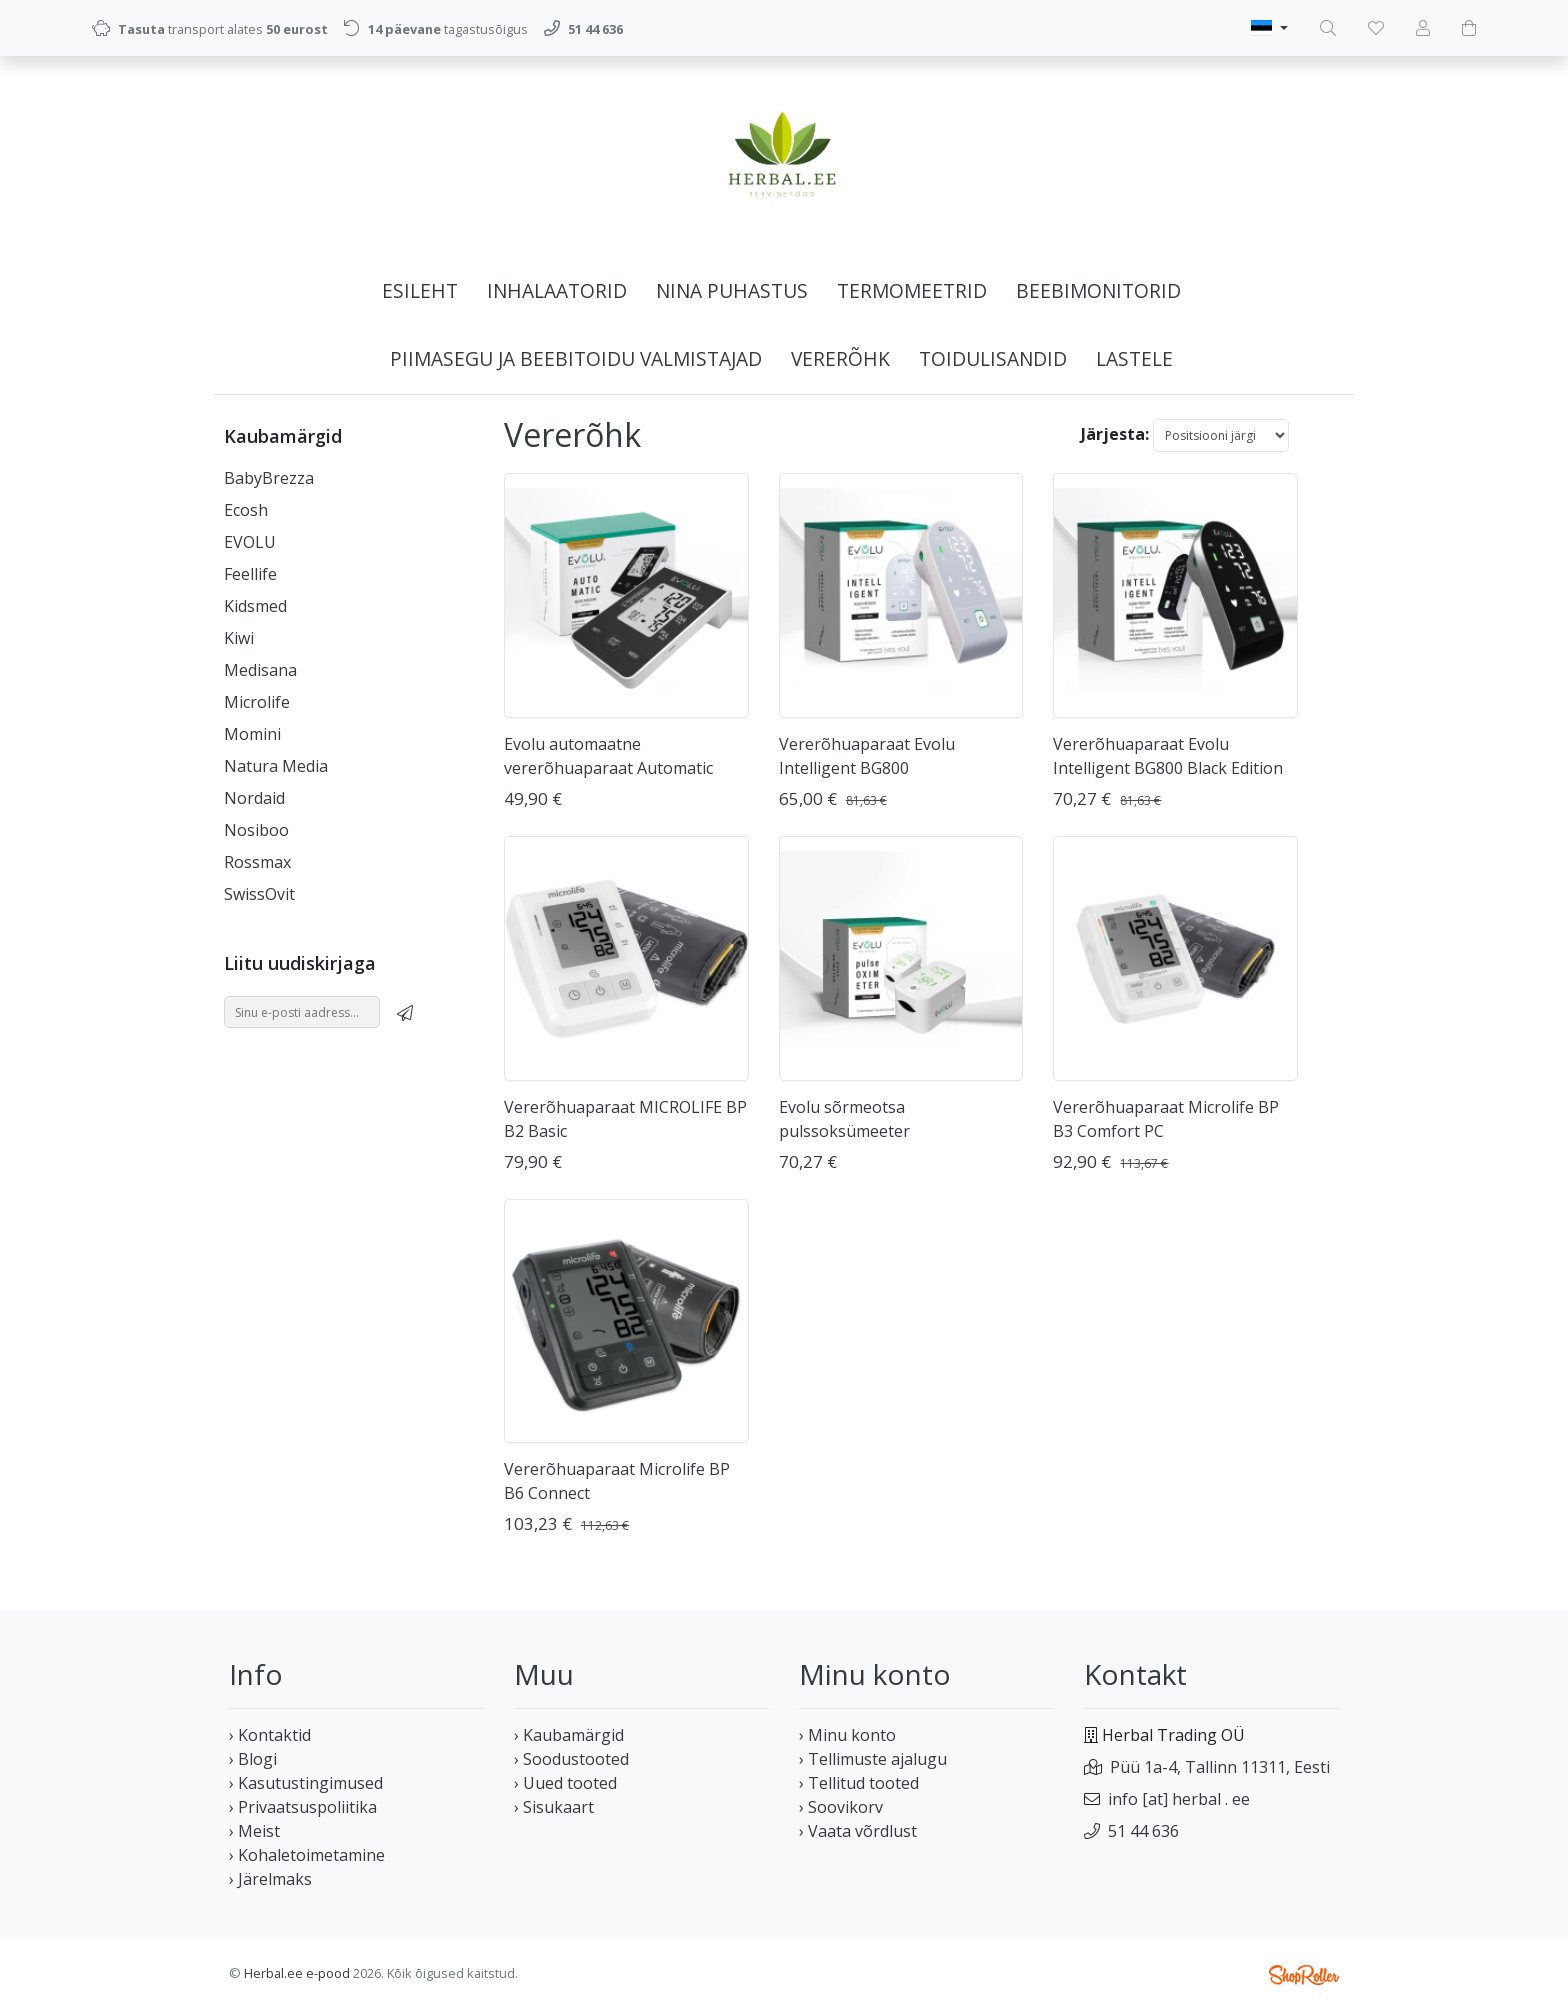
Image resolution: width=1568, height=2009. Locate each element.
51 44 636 (1143, 1831)
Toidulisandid (993, 358)
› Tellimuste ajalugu (873, 1759)
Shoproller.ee (1304, 1975)
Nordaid (254, 798)
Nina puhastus (732, 290)
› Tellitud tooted (859, 1783)
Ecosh (246, 510)
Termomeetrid (912, 290)
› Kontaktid (270, 1735)
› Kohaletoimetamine (307, 1855)
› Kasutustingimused (306, 1783)
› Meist (254, 1831)
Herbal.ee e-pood (297, 1973)
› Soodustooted (571, 1759)
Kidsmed (255, 606)
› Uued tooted (565, 1783)
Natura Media (276, 766)
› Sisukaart (554, 1807)
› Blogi (253, 1759)
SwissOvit (259, 894)
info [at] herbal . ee (1179, 1799)
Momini (252, 734)
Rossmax (257, 862)
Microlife (257, 702)
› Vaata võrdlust (858, 1831)
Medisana (260, 670)
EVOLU (250, 542)
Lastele (1134, 358)
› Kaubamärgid (569, 1735)
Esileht (420, 290)
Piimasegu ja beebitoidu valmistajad (576, 358)
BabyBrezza (269, 478)
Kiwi (239, 638)
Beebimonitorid (1098, 290)
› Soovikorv (841, 1807)
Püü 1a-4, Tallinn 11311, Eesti (1220, 1767)
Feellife (250, 574)
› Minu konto (847, 1735)
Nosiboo (256, 830)
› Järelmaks (270, 1879)
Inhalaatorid (557, 290)
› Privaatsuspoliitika (303, 1807)
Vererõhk (840, 358)
